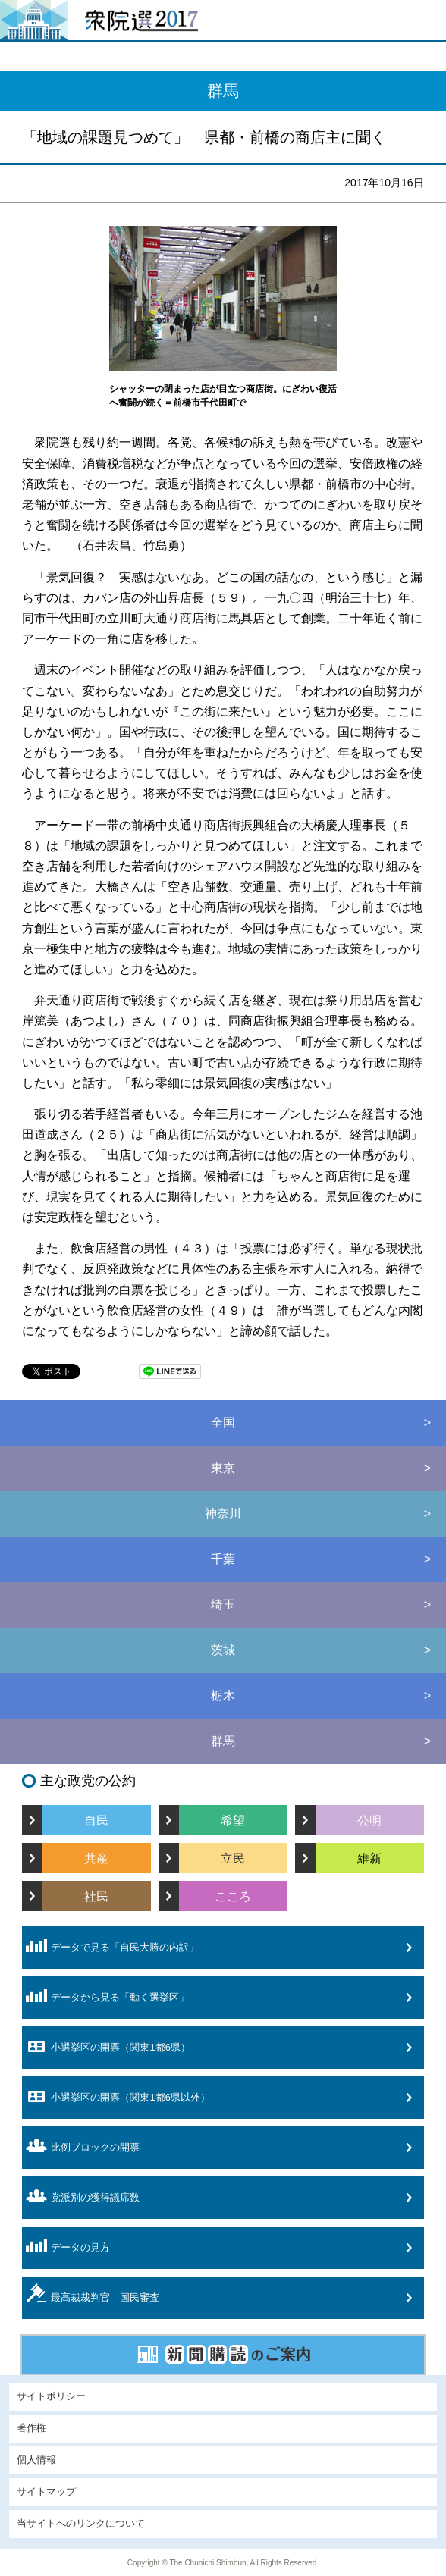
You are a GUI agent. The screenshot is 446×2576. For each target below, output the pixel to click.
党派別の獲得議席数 (81, 2196)
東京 (223, 1468)
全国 (223, 1422)
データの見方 (66, 2246)
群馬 (223, 1741)
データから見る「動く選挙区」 (105, 1996)
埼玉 (223, 1604)
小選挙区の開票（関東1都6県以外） (115, 2097)
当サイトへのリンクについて (81, 2523)
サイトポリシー (51, 2396)
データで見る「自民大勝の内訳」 (110, 1946)
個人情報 (36, 2460)
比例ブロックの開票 (81, 2146)
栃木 (223, 1695)
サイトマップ (46, 2492)
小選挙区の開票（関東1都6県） (106, 2047)
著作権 (31, 2428)
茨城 (223, 1650)
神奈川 (223, 1513)
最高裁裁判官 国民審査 (90, 2293)
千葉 (223, 1559)
